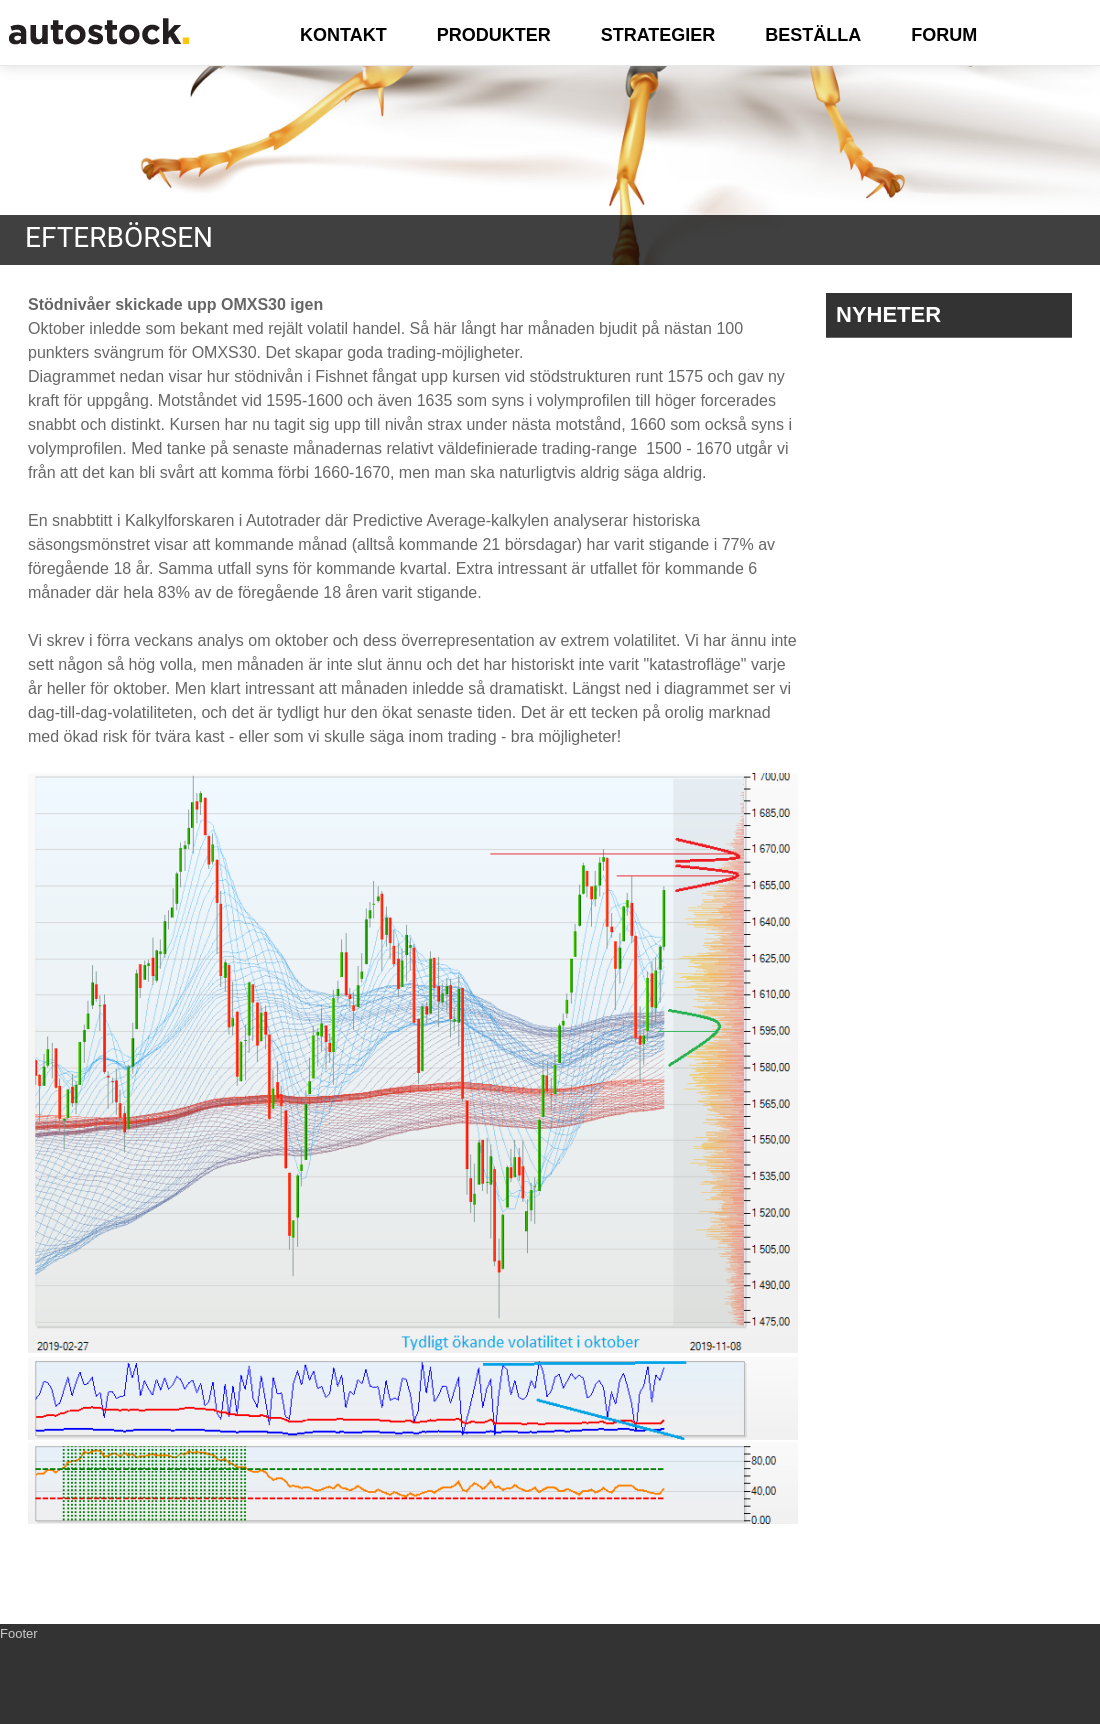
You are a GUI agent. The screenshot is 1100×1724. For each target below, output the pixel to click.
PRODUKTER (494, 35)
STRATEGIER (658, 35)
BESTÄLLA (813, 35)
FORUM (944, 35)
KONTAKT (343, 35)
